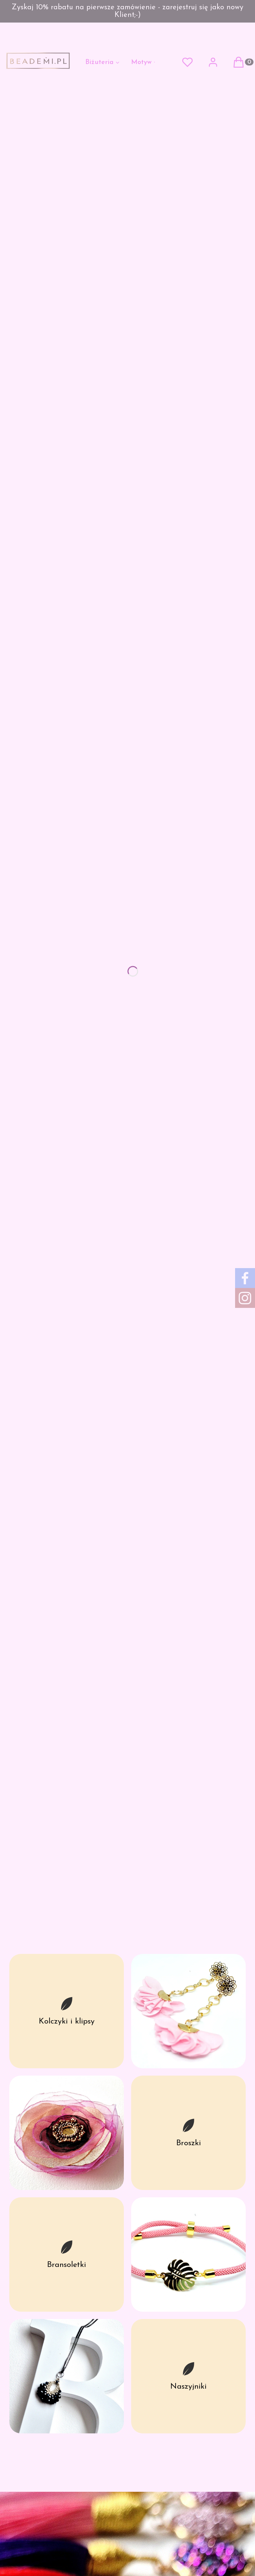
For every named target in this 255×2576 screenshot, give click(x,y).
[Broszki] (188, 2133)
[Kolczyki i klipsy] (66, 2011)
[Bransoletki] (66, 2254)
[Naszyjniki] (188, 2376)
